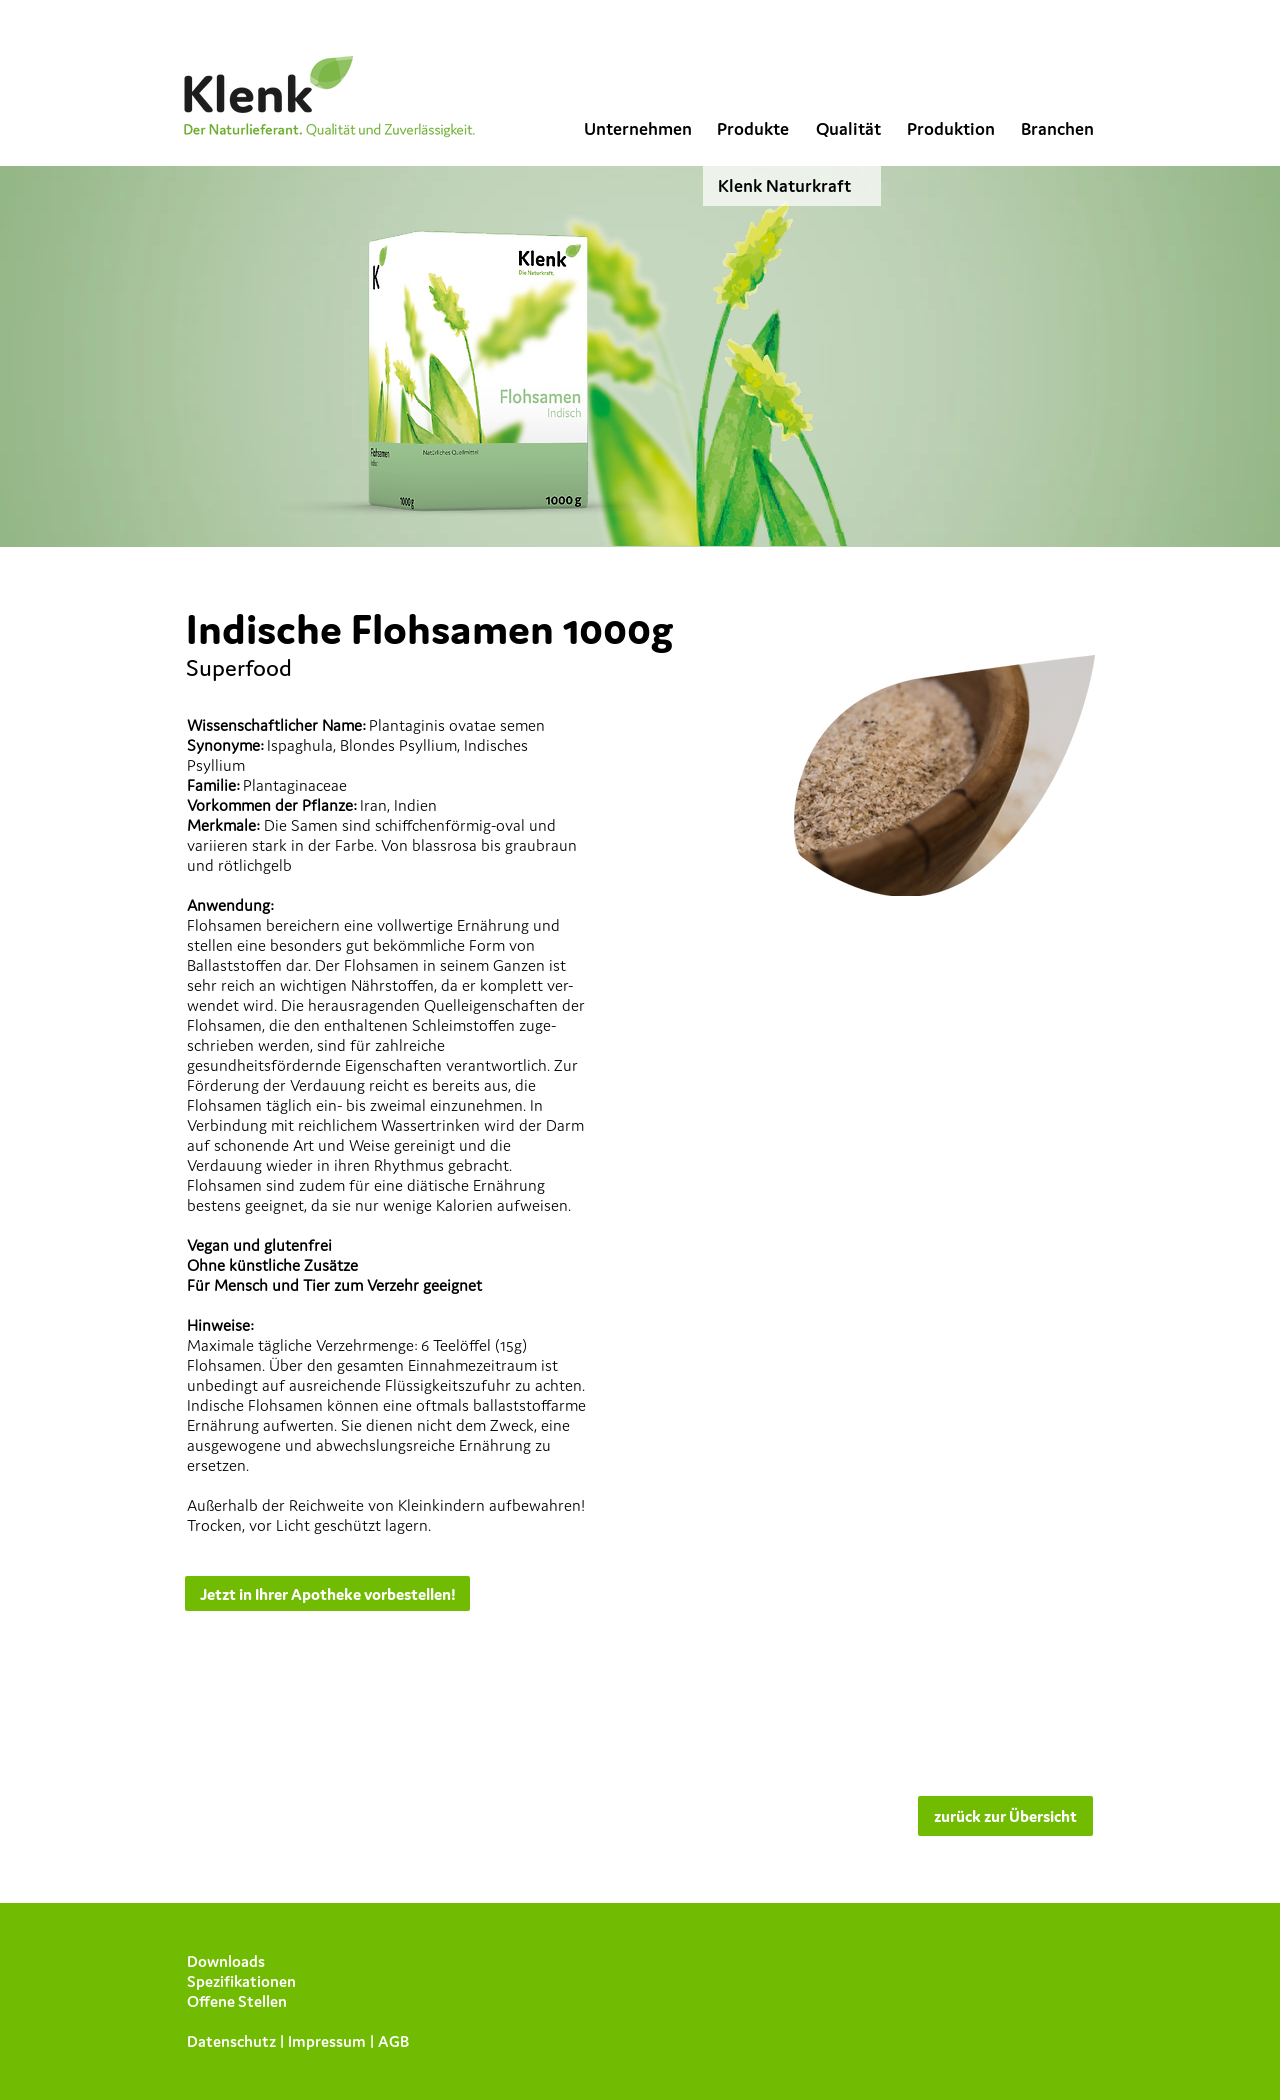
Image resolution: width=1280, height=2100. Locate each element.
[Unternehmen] (638, 129)
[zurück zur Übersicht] (1005, 1816)
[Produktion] (951, 129)
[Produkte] (752, 129)
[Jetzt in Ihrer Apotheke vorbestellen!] (327, 1593)
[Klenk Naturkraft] (792, 186)
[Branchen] (1057, 129)
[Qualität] (848, 129)
